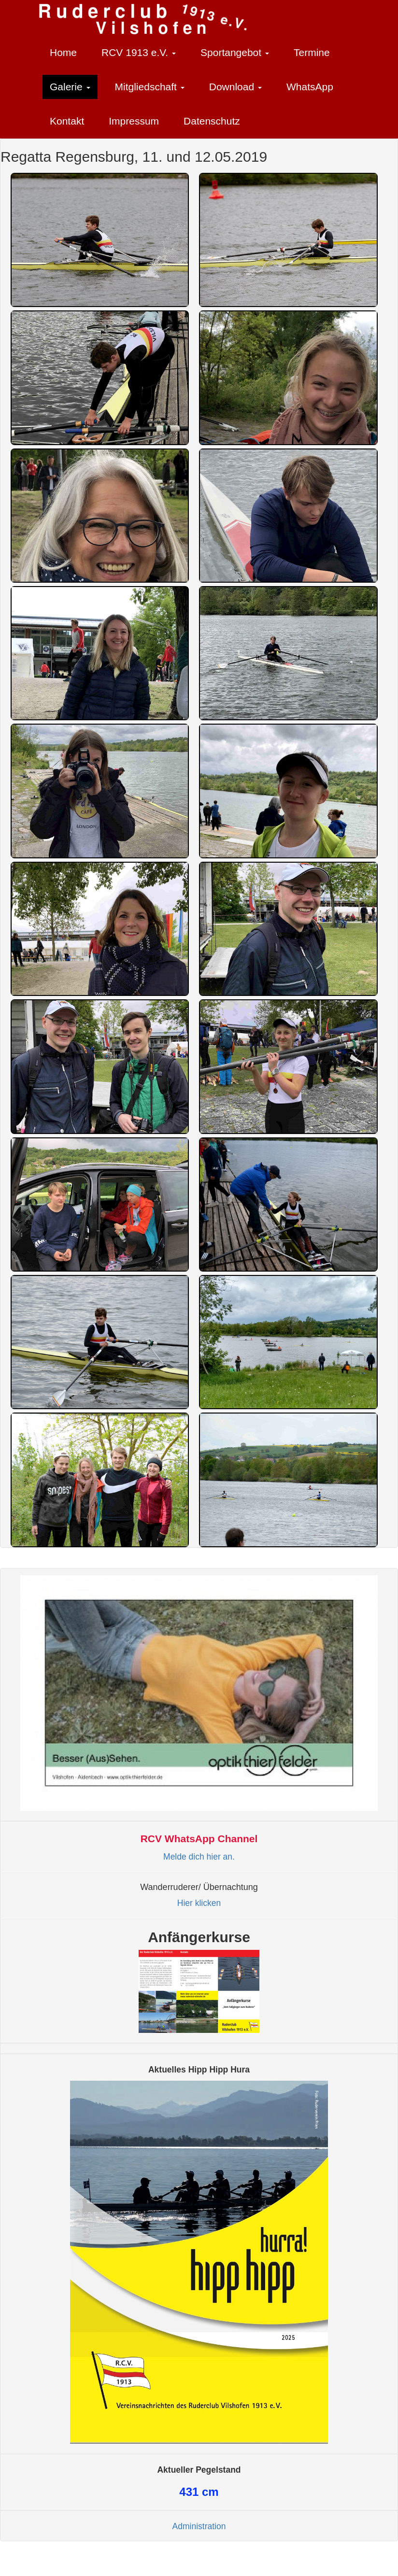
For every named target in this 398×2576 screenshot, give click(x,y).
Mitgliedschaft (150, 86)
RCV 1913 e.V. (138, 52)
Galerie (70, 86)
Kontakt (67, 120)
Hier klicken (199, 1903)
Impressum (134, 120)
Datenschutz (212, 120)
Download (235, 86)
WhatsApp (309, 86)
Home (63, 52)
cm (198, 2491)
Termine (312, 52)
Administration (199, 2526)
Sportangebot (234, 52)
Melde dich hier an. (199, 1857)
